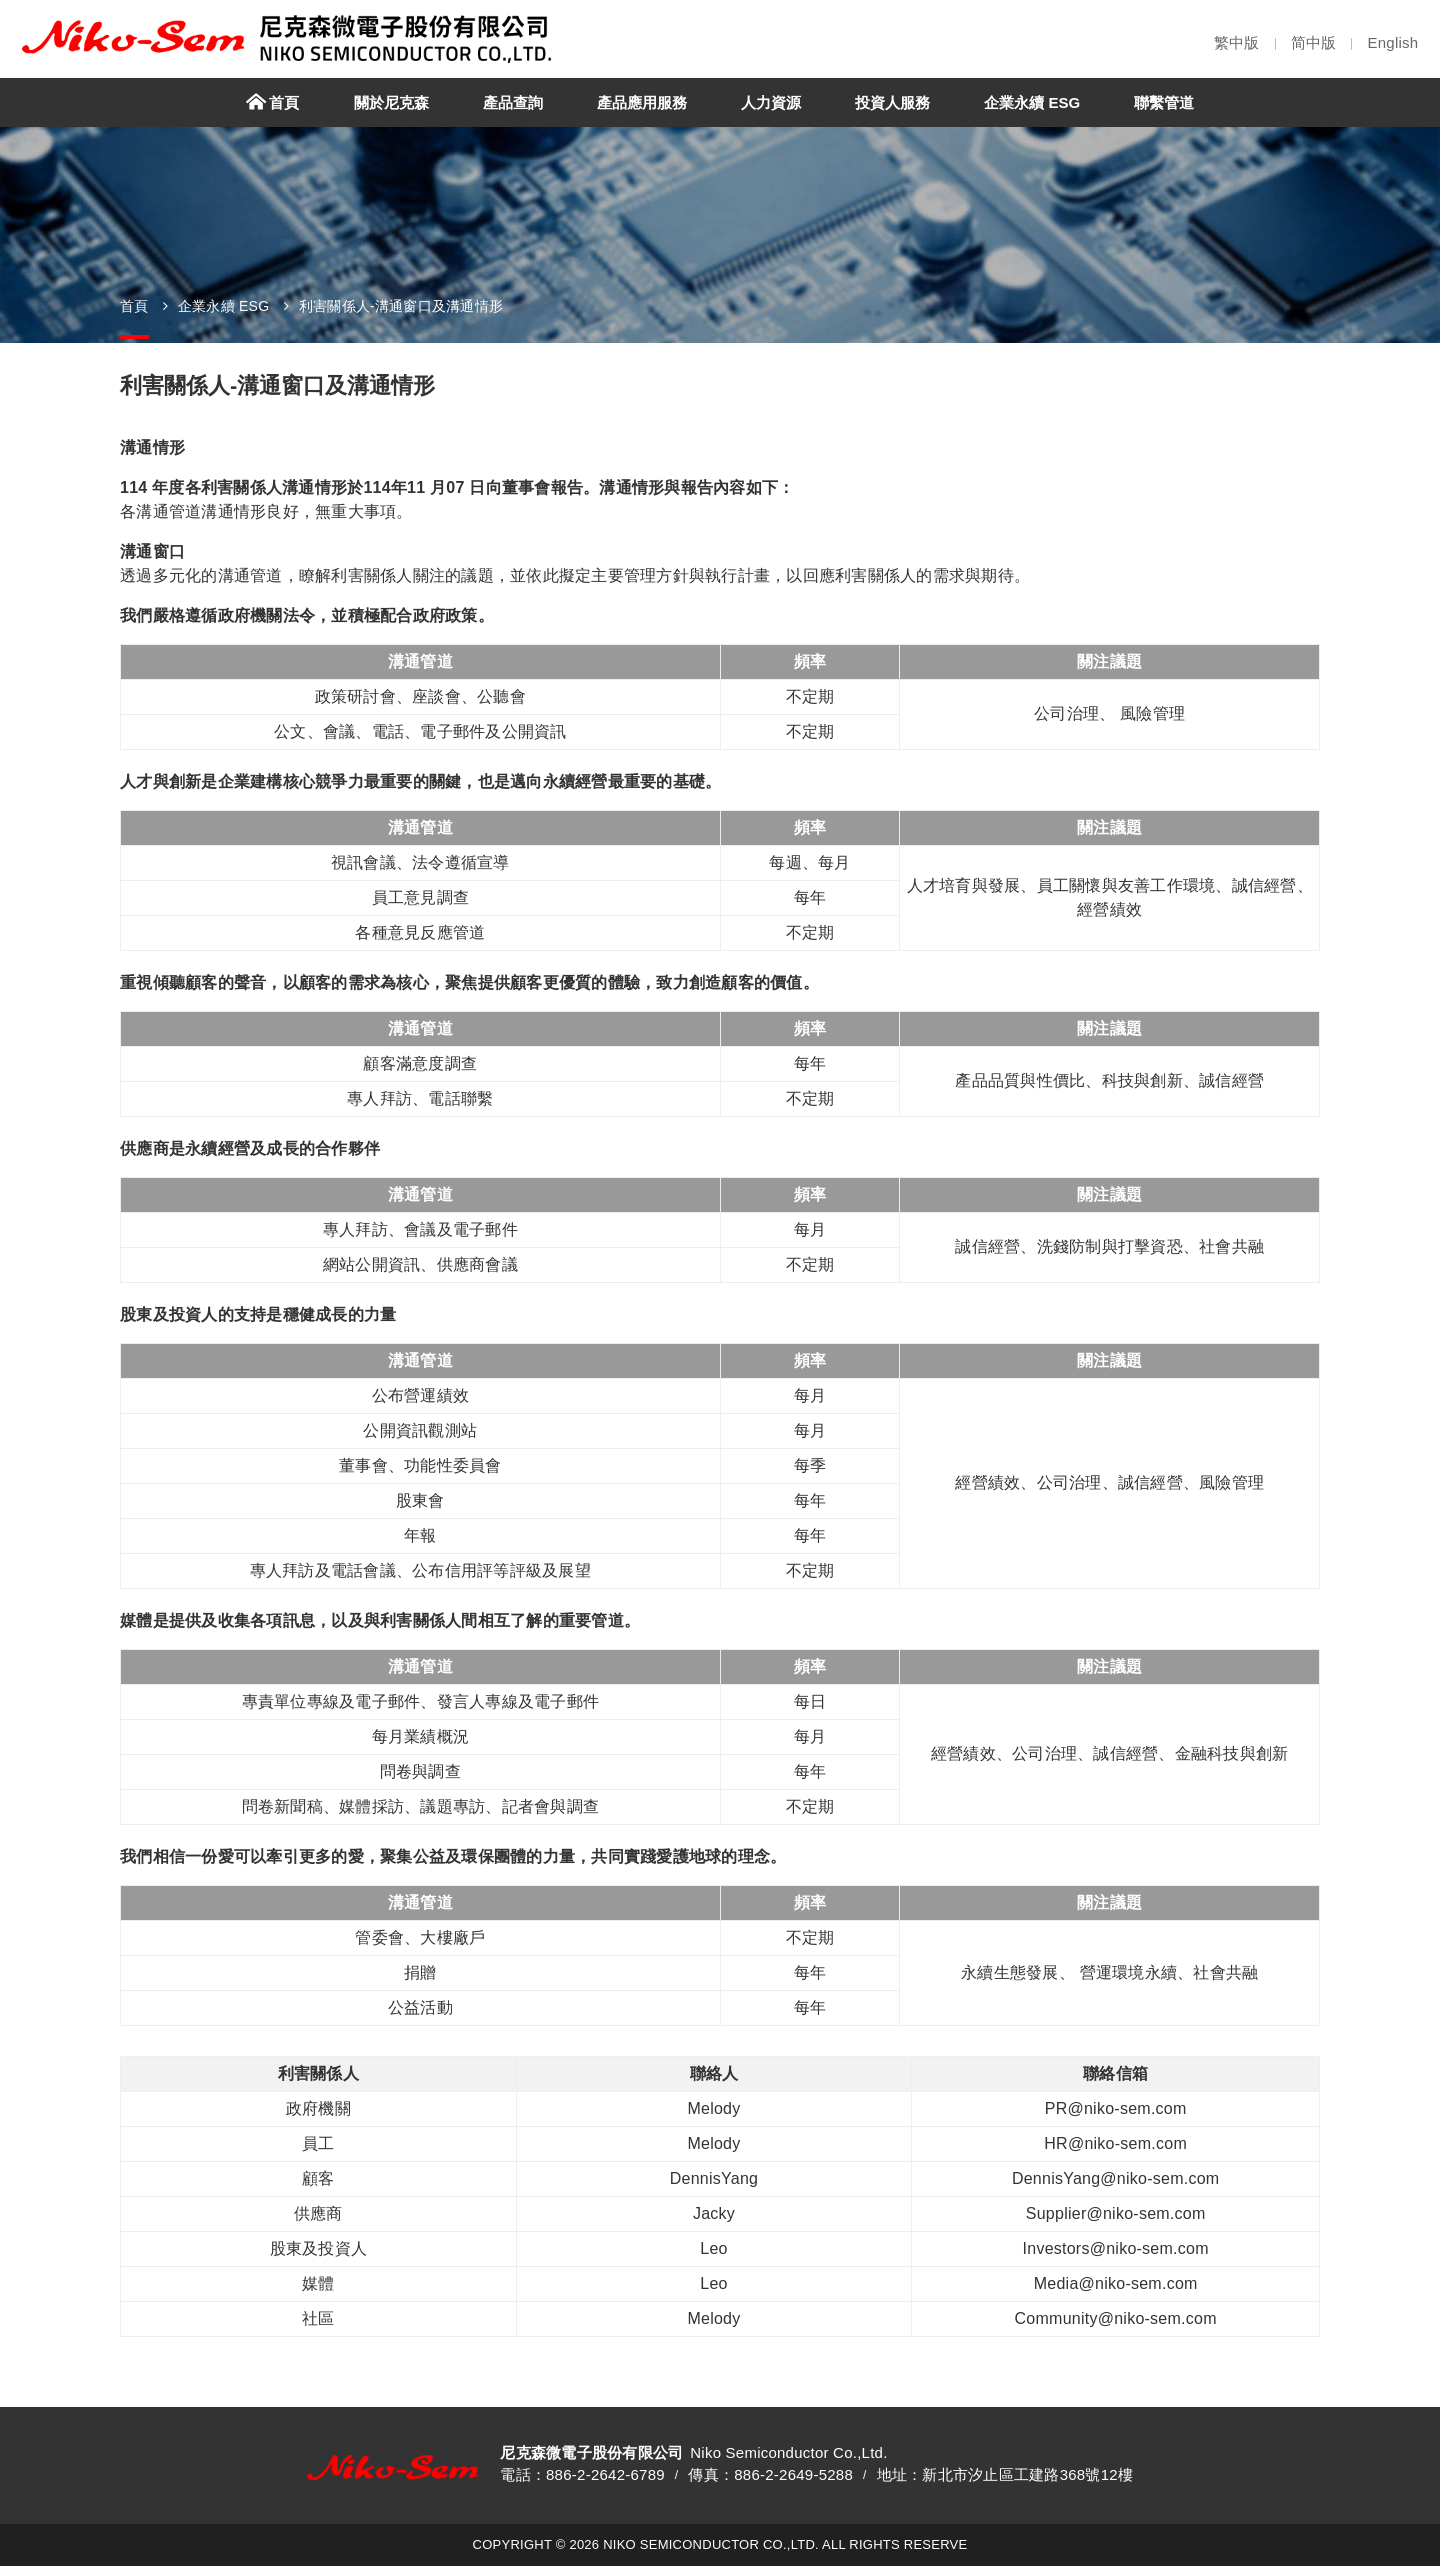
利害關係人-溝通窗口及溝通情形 (401, 306)
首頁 (134, 306)
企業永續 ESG (223, 306)
